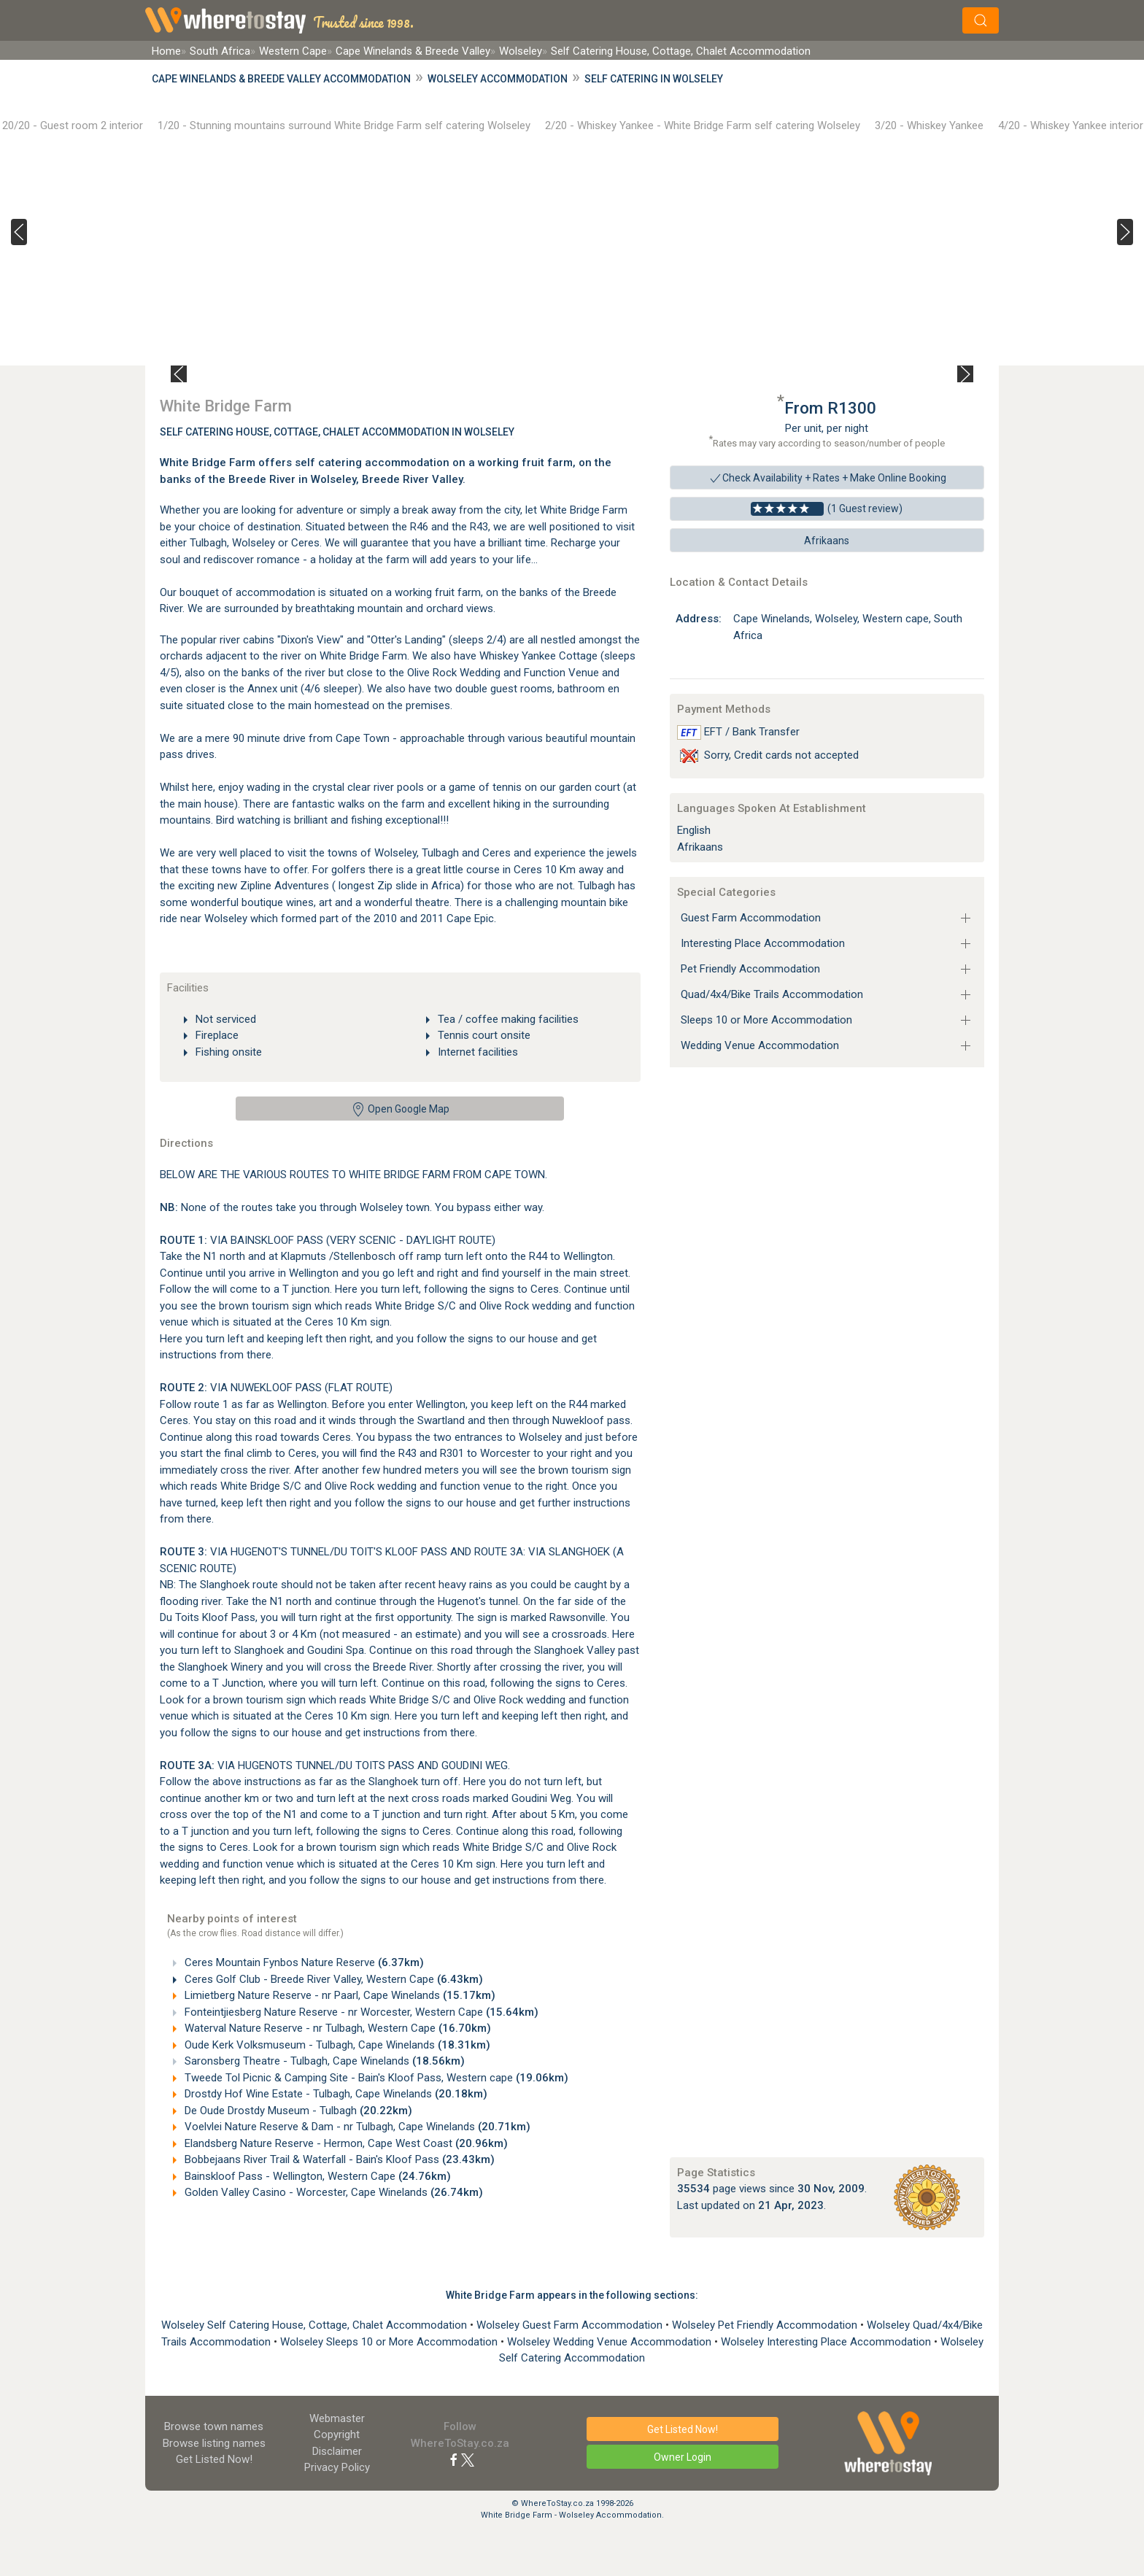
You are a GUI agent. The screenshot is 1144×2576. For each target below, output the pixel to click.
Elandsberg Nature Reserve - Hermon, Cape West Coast (345, 2143)
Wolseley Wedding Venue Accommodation (610, 2341)
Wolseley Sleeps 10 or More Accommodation (390, 2341)
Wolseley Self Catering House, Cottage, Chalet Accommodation (315, 2325)
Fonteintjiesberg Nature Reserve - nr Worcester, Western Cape (360, 2012)
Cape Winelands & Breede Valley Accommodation (281, 79)
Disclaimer (337, 2451)
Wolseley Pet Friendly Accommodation (766, 2325)
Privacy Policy (337, 2467)
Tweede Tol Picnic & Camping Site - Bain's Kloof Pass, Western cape (375, 2077)
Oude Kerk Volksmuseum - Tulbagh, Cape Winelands (336, 2044)
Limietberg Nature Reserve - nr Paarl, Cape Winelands (338, 1995)
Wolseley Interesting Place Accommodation (827, 2341)
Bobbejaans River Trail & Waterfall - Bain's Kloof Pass (338, 2159)
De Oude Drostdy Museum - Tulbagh (297, 2110)
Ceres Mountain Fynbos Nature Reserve (303, 1962)
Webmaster (337, 2418)
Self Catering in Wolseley (653, 79)
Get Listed (214, 2459)
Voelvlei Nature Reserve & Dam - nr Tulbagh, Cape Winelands (356, 2126)
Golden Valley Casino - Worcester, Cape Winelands (332, 2192)
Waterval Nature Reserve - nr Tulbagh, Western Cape (336, 2028)
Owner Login (682, 2457)
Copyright (337, 2434)
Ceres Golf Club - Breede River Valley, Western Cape (332, 1979)
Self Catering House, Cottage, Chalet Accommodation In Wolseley (337, 432)
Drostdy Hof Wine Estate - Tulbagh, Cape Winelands (334, 2093)
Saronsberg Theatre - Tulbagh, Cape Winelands (323, 2061)
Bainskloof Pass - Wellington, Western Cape (316, 2176)
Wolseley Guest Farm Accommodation (570, 2325)
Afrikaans (826, 540)
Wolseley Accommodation (498, 79)
